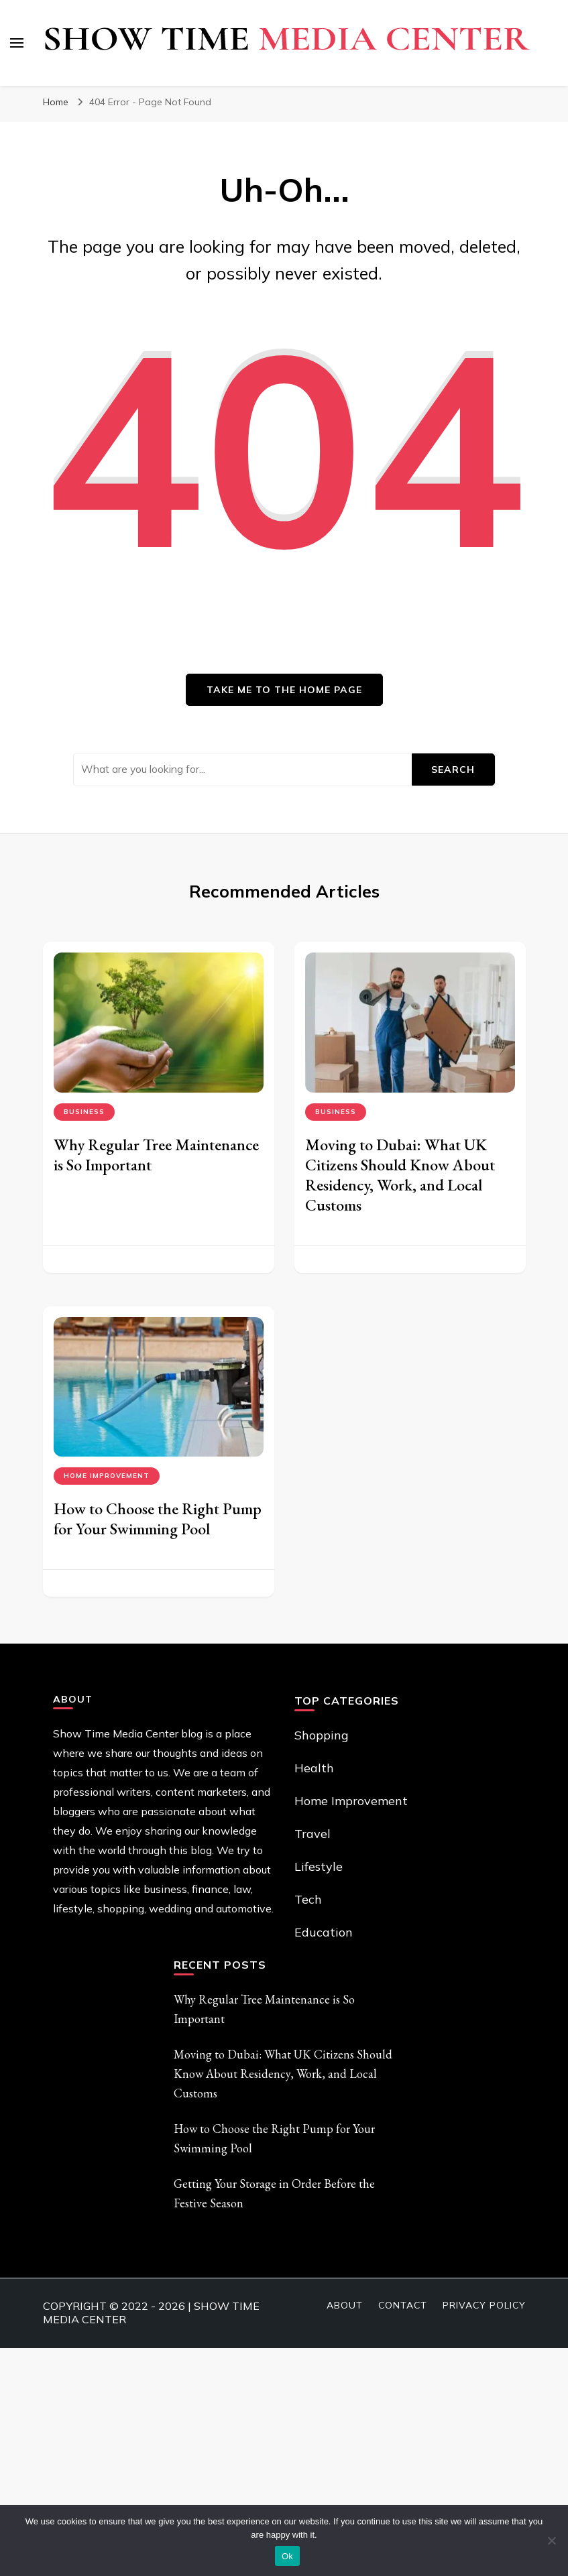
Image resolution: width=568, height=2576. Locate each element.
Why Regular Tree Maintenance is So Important (156, 1154)
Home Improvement (107, 1475)
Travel (312, 1833)
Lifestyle (318, 1866)
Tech (308, 1899)
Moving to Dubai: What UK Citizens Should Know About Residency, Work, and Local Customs (400, 1174)
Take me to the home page (284, 690)
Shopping (321, 1735)
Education (323, 1932)
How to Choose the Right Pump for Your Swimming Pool (158, 1518)
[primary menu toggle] (16, 43)
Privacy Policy (484, 2305)
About (345, 2305)
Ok (287, 2556)
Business (84, 1111)
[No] (551, 2540)
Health (314, 1768)
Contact (402, 2305)
